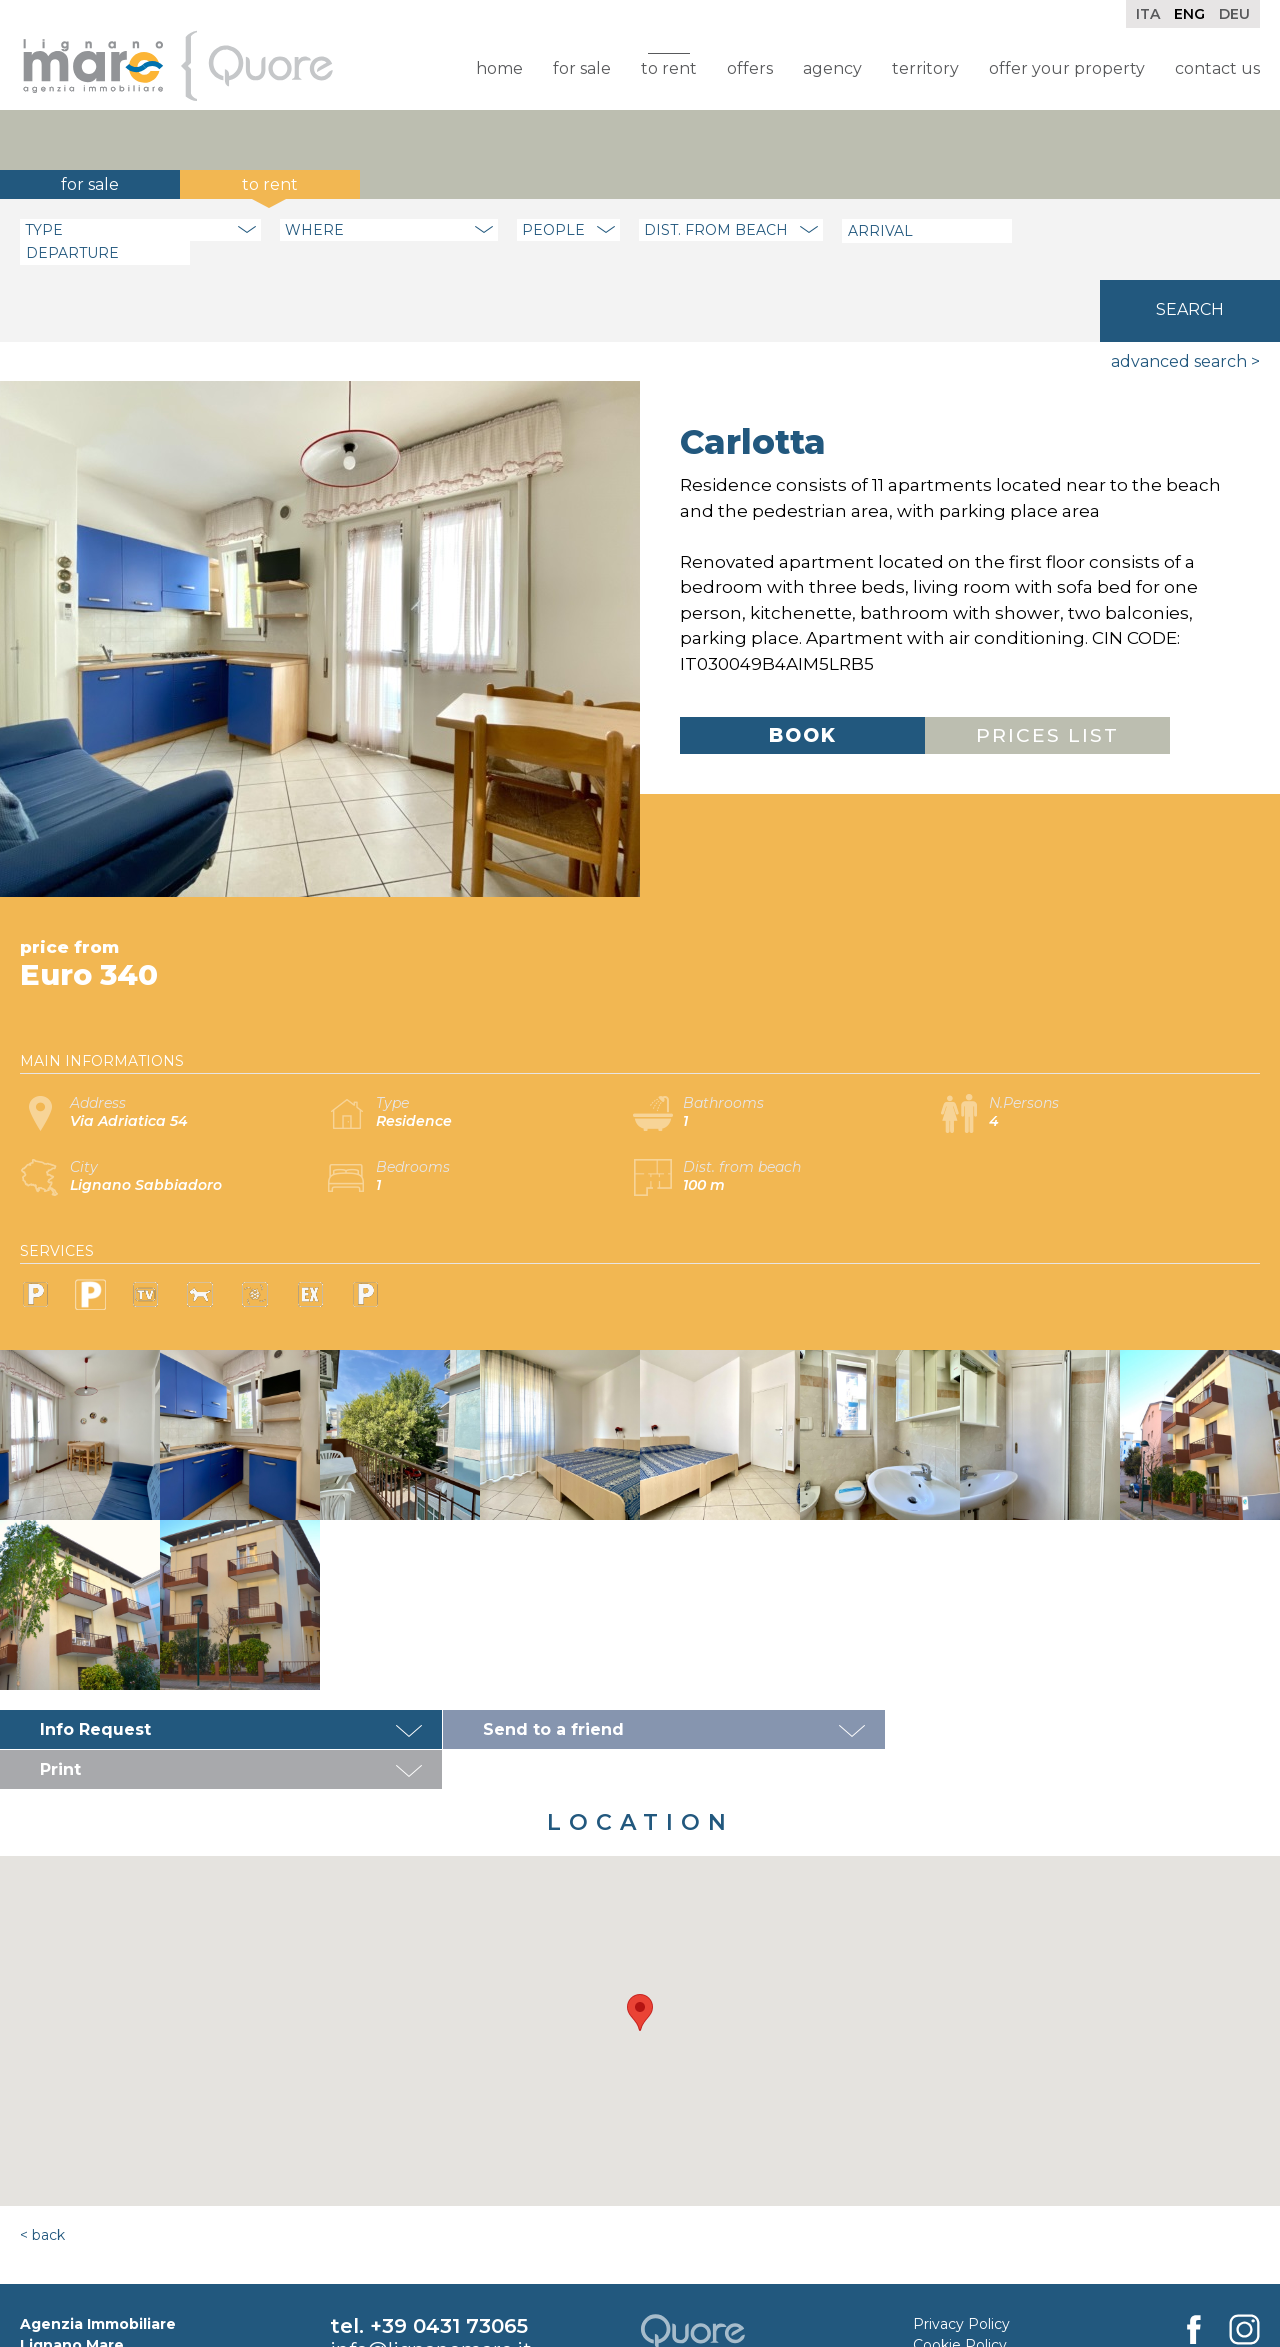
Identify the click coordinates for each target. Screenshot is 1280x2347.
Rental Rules (957, 2285)
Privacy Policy (961, 2222)
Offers (750, 68)
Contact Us (1217, 68)
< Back (42, 2133)
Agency (832, 68)
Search (1190, 228)
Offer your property (1067, 68)
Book (803, 673)
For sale (582, 68)
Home (499, 68)
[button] (640, 1910)
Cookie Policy (960, 2243)
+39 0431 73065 (449, 2224)
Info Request (95, 1667)
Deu (1234, 14)
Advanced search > (1185, 299)
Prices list (1047, 673)
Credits (937, 2264)
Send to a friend (537, 1667)
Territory (925, 68)
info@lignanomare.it (431, 2248)
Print (913, 1667)
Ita (1148, 14)
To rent (669, 68)
